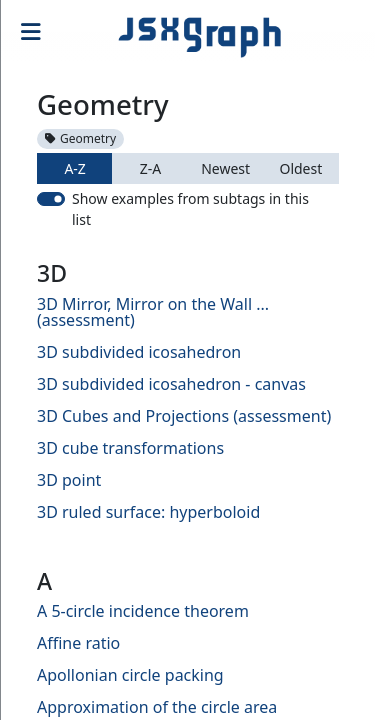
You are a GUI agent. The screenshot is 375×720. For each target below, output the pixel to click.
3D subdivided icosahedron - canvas (171, 384)
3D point (69, 480)
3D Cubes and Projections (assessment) (184, 416)
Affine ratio (78, 643)
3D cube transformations (130, 448)
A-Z (74, 168)
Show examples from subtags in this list (190, 209)
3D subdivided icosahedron (139, 352)
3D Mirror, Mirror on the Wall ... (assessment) (153, 312)
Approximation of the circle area (157, 707)
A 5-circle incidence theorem (143, 611)
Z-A (150, 168)
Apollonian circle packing (130, 675)
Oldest (300, 168)
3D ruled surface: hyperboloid (148, 512)
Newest (225, 168)
